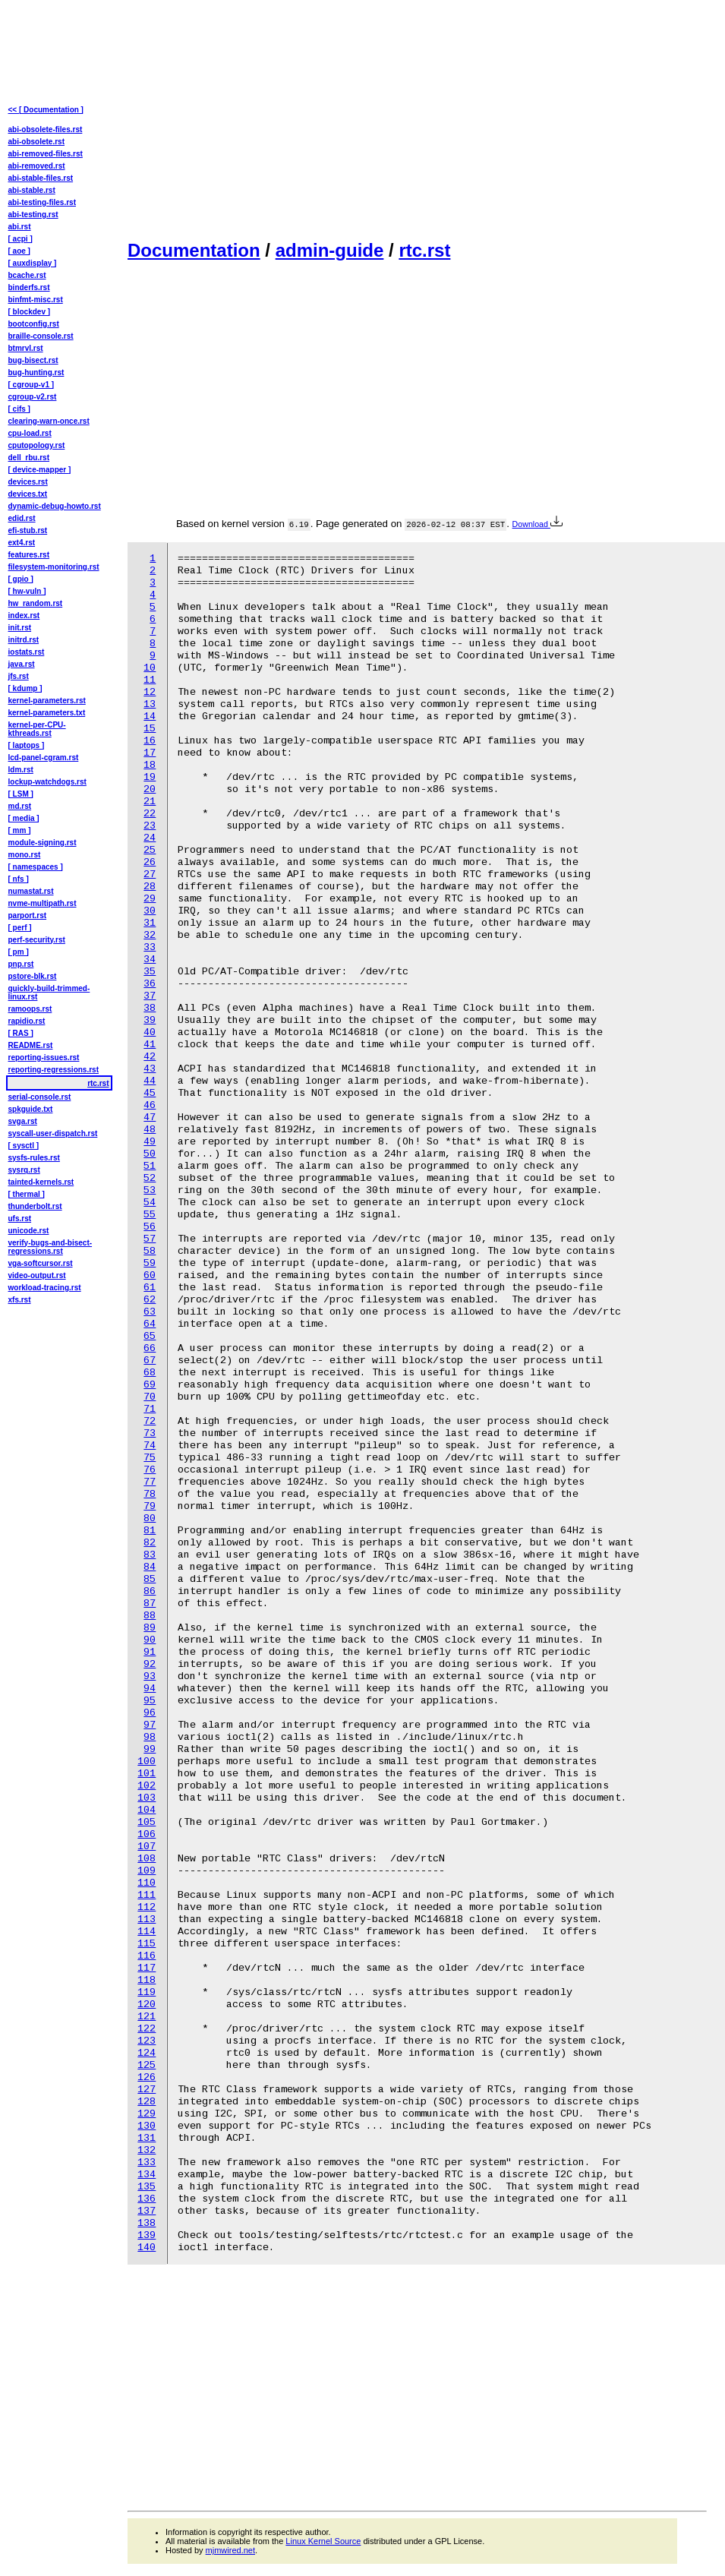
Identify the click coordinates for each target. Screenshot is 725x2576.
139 (146, 2235)
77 (149, 1482)
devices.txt (28, 494)
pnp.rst (21, 964)
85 (149, 1579)
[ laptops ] (26, 745)
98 (149, 1737)
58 (149, 1251)
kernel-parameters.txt (47, 713)
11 (149, 680)
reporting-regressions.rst (53, 1069)
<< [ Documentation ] (46, 110)
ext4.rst (22, 542)
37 (149, 996)
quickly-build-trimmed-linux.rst (49, 992)
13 (149, 704)
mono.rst (24, 855)
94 (149, 1688)
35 (149, 971)
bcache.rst (27, 275)
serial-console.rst (39, 1097)
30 (149, 911)
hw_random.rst (35, 603)
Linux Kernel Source (323, 2541)
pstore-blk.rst (32, 976)
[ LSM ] (20, 794)
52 (149, 1178)
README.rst (30, 1045)
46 (149, 1105)
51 (149, 1166)
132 (146, 2150)
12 (149, 692)
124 (146, 2053)
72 (149, 1421)
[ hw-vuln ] (27, 591)
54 (149, 1202)
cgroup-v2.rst (32, 397)
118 (146, 1980)
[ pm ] (18, 952)
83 (149, 1555)
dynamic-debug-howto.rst (54, 506)
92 (149, 1664)
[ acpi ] (20, 239)
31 (149, 923)
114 (146, 1931)
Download (537, 524)
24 (149, 838)
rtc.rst (424, 250)
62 (149, 1299)
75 (149, 1457)
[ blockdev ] (29, 312)
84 (149, 1567)
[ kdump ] (25, 688)
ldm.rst (20, 770)
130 (146, 2126)
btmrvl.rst (25, 348)
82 (149, 1542)
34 (149, 959)
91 (149, 1652)
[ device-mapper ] (39, 470)
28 (149, 886)
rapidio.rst (27, 1021)
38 (149, 1008)
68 (149, 1372)
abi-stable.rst (31, 190)
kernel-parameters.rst (47, 700)
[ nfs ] (18, 879)
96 (149, 1713)
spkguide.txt (30, 1109)
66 (149, 1348)
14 (149, 716)
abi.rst (19, 227)
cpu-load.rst (30, 433)
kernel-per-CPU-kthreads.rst (37, 729)
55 (149, 1214)
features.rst (28, 555)
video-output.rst (37, 1275)
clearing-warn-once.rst (49, 421)
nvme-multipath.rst (42, 903)
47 (149, 1117)
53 (149, 1190)
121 (146, 2016)
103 (146, 1798)
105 (146, 1822)
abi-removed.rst (36, 166)
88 (149, 1615)
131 (146, 2138)
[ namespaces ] (35, 867)
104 (146, 1810)
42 (149, 1056)
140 (146, 2247)
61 (149, 1287)
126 (146, 2077)
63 (149, 1312)
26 (149, 862)
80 (149, 1518)
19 (149, 777)
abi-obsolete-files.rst (45, 129)
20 (149, 789)
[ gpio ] (20, 579)
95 (149, 1700)
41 (149, 1044)
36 (149, 984)
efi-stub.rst (28, 530)
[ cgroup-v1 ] (31, 384)
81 (149, 1530)
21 (149, 801)
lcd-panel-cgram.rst (43, 757)
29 (149, 898)
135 (146, 2186)
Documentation (194, 250)
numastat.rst (31, 891)
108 (146, 1858)
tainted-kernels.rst (41, 1182)
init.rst (20, 627)
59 (149, 1263)
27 (149, 874)
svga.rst (22, 1121)
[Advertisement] (346, 118)
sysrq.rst (24, 1170)
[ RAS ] (20, 1033)
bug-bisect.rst (33, 360)
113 (146, 1919)
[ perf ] (20, 927)
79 (149, 1506)
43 (149, 1069)
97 (149, 1725)
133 (146, 2162)
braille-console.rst (41, 336)
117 (146, 1968)
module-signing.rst (42, 842)
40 (149, 1032)
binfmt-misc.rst (35, 299)
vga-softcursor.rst (40, 1263)
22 (149, 813)
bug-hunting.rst (36, 372)
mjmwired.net (230, 2550)
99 (149, 1749)
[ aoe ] (19, 251)
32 (149, 935)
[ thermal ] (26, 1194)
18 (149, 765)
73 (149, 1433)
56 (149, 1227)
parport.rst (27, 915)
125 (146, 2065)
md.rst (20, 806)
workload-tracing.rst (44, 1287)
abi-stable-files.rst (41, 178)
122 (146, 2029)
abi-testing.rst (33, 214)
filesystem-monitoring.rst (53, 567)
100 (146, 1761)
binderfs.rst (29, 287)
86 (149, 1591)
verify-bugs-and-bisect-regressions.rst (50, 1247)
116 (146, 1956)
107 (146, 1846)
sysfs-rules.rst (34, 1158)
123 (146, 2041)
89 (149, 1628)
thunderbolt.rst (35, 1206)
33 (149, 947)
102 (146, 1786)
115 (146, 1943)
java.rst (21, 664)
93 (149, 1676)
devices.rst (28, 482)
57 (149, 1239)
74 (149, 1445)
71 (149, 1409)
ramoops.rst (30, 1009)
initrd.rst (23, 640)
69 (149, 1385)
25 (149, 850)
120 (146, 2004)
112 (146, 1907)
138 (146, 2223)
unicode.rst (28, 1230)
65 (149, 1336)
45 (149, 1093)
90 (149, 1640)
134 (146, 2174)
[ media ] (23, 818)
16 (149, 741)
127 (146, 2089)
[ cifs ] (19, 409)
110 (146, 1883)
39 (149, 1020)
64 (149, 1324)
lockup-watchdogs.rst (47, 782)
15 (149, 728)
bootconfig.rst (33, 324)
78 (149, 1494)
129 (146, 2114)
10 (149, 668)
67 (149, 1360)
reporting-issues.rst (44, 1057)
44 (149, 1081)
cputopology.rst (36, 445)
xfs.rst (19, 1300)
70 (149, 1397)
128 (146, 2101)
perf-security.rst (36, 940)
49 (149, 1142)
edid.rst (22, 518)
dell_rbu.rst (28, 457)
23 (149, 826)
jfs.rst (18, 676)
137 (146, 2211)
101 (146, 1773)
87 (149, 1603)
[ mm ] (19, 830)
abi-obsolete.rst (36, 141)
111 (146, 1895)
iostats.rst (26, 652)
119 (146, 1992)
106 (146, 1834)
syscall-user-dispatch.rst (53, 1133)
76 (149, 1470)
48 (149, 1129)
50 (149, 1154)
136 (146, 2199)
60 (149, 1275)
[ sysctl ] (23, 1145)
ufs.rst (20, 1218)
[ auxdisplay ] (32, 263)
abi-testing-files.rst (42, 202)
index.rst (24, 615)
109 (146, 1871)
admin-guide (330, 250)
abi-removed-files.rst (45, 154)
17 (149, 753)
